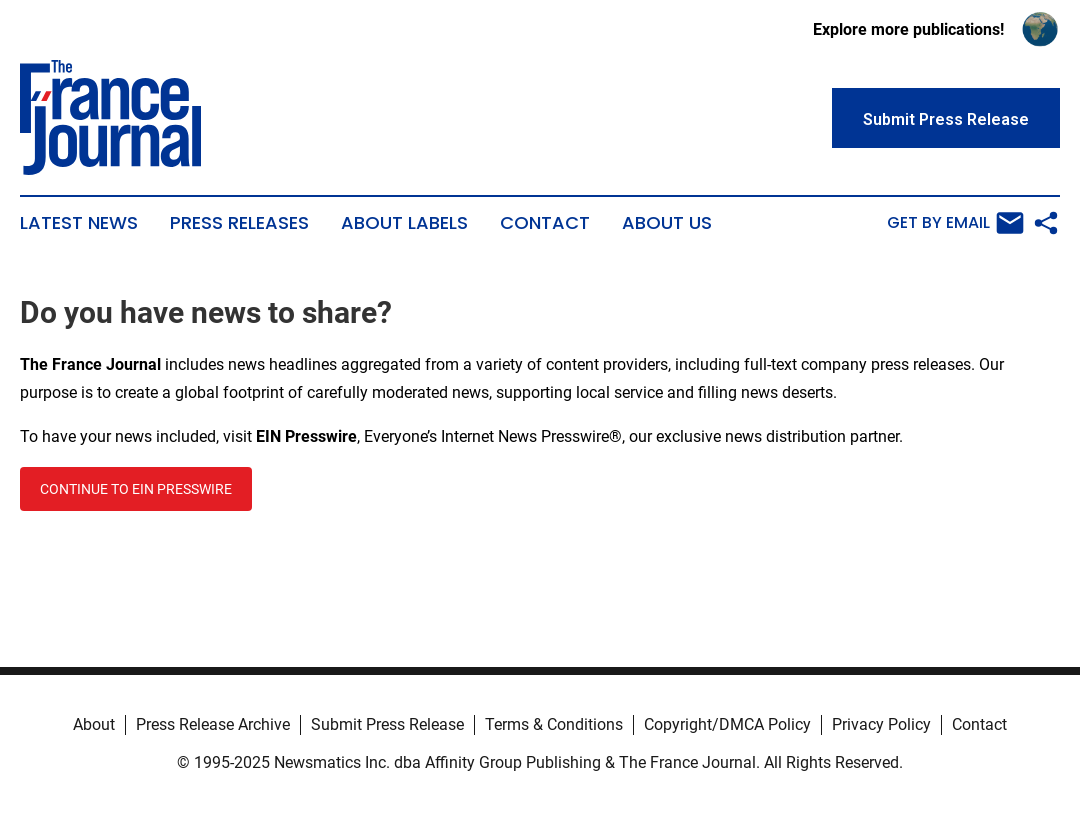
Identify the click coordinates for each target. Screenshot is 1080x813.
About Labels (404, 223)
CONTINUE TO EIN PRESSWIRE (136, 489)
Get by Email (955, 223)
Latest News (79, 223)
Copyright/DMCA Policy (727, 724)
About (94, 724)
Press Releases (239, 223)
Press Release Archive (213, 724)
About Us (667, 223)
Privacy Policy (881, 724)
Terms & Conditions (554, 724)
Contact (545, 223)
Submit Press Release (387, 724)
